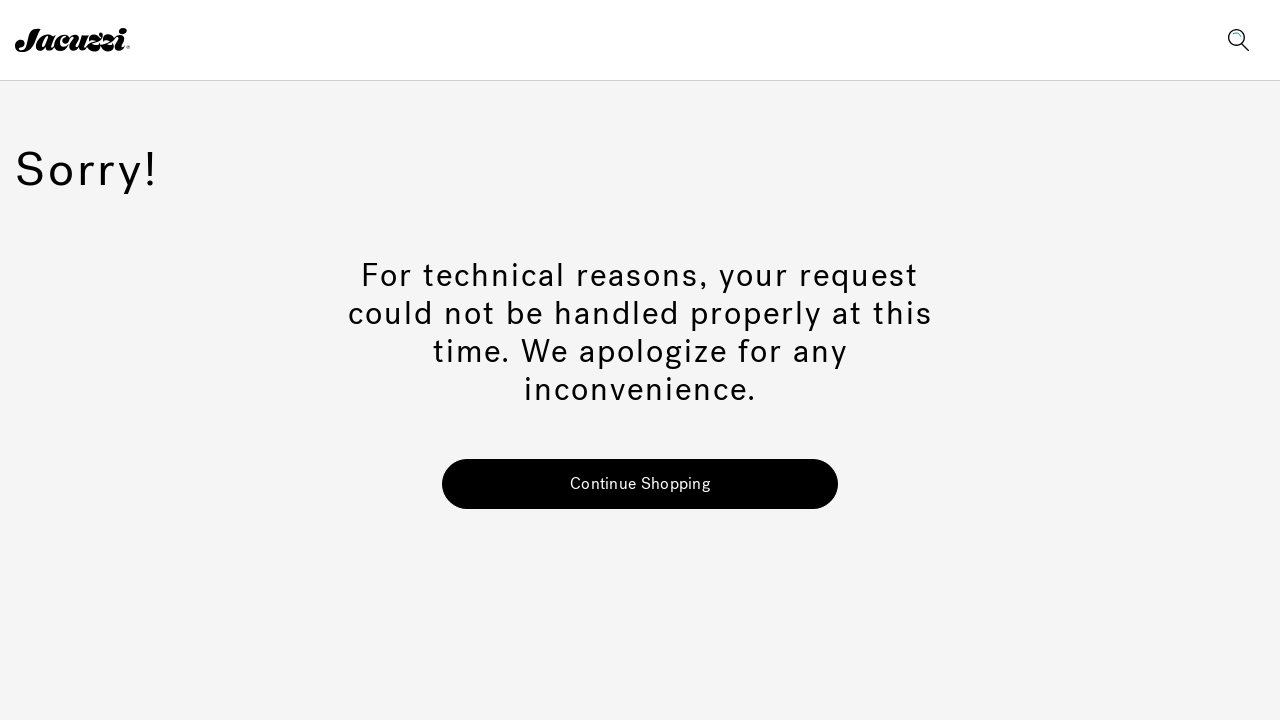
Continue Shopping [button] (640, 483)
